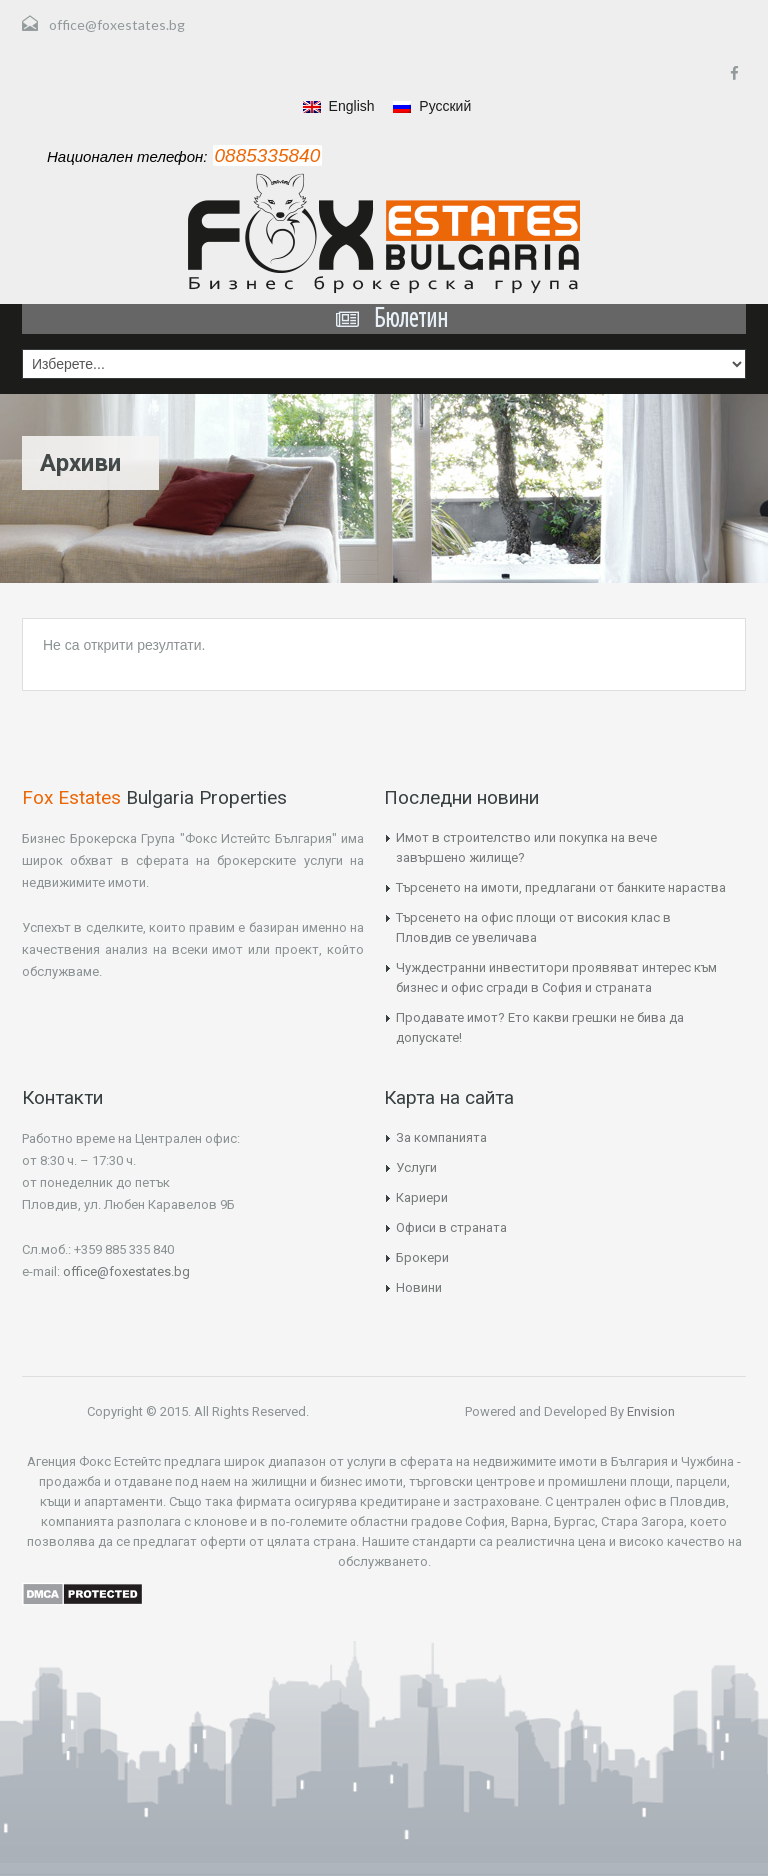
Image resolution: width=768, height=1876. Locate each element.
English (339, 106)
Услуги (416, 1167)
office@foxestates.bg (117, 24)
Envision (649, 1411)
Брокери (422, 1257)
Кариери (422, 1197)
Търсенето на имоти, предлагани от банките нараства (561, 887)
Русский (432, 106)
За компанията (441, 1137)
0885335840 (268, 155)
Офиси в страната (451, 1227)
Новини (419, 1287)
